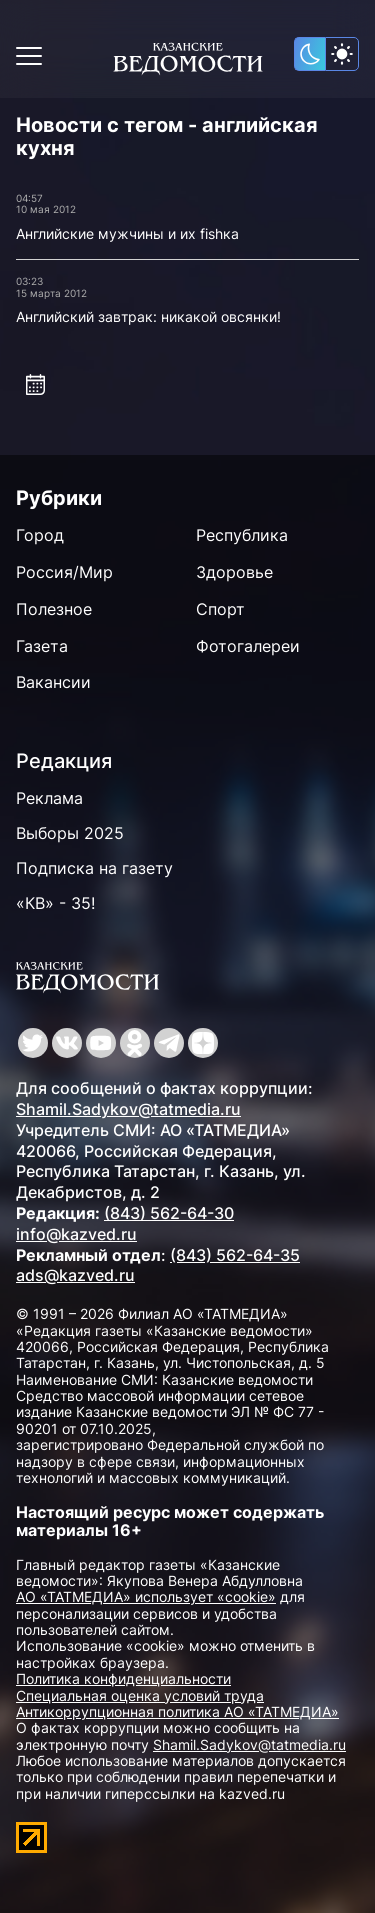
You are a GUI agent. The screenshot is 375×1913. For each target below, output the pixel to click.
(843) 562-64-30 (169, 1213)
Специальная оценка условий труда (140, 1695)
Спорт (220, 609)
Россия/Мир (64, 572)
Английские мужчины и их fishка (127, 233)
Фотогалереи (248, 646)
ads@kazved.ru (75, 1275)
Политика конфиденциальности (123, 1678)
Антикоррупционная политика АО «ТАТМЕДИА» (177, 1711)
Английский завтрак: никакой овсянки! (148, 316)
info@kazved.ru (76, 1234)
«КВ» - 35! (55, 903)
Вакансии (53, 682)
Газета (42, 646)
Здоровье (234, 572)
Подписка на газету (94, 868)
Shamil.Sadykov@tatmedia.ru (128, 1109)
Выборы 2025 (70, 833)
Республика (242, 535)
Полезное (54, 609)
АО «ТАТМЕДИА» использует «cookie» (146, 1596)
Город (40, 535)
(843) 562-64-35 (235, 1255)
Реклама (49, 798)
